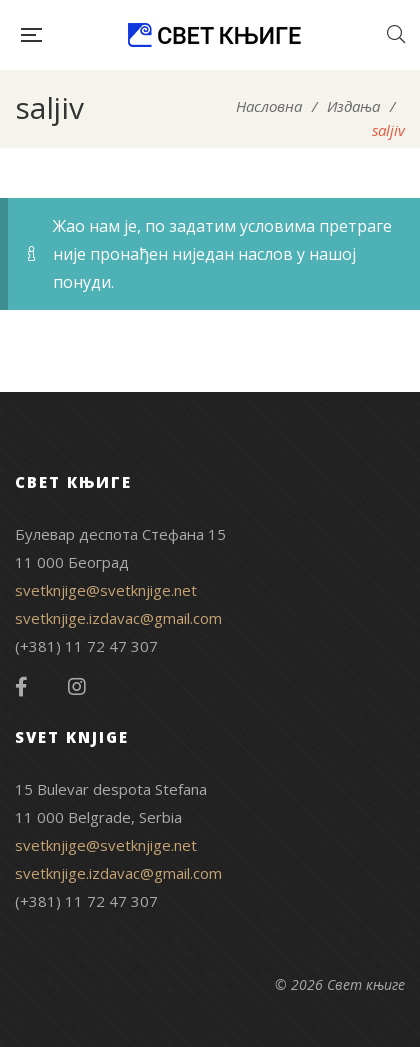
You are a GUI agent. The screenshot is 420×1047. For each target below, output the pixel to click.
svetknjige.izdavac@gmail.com (118, 618)
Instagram (77, 687)
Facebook (21, 687)
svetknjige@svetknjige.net (106, 590)
